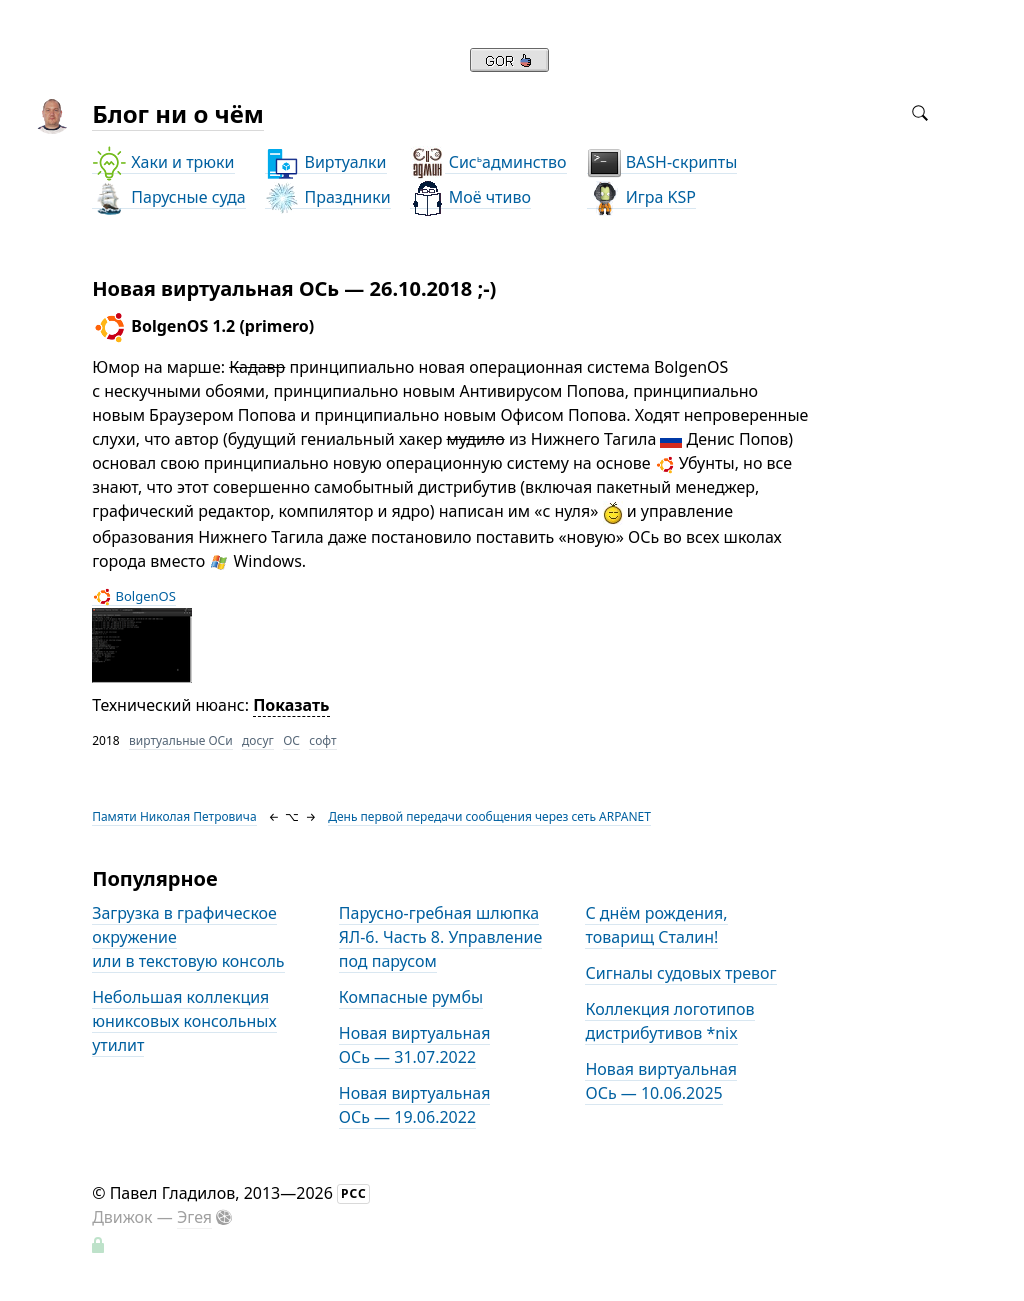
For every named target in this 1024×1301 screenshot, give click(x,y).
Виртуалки (325, 162)
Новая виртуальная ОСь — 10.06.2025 (661, 1081)
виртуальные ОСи (181, 740)
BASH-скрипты (662, 162)
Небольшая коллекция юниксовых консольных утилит (184, 1021)
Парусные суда (168, 197)
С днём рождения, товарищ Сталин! (656, 925)
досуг (258, 740)
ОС (291, 740)
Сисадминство (488, 162)
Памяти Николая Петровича (174, 816)
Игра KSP (641, 197)
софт (322, 740)
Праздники (327, 197)
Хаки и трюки (163, 162)
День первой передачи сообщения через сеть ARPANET (489, 816)
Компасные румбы (411, 997)
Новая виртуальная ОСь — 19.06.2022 (415, 1105)
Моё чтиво (470, 197)
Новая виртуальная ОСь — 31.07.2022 (415, 1045)
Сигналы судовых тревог (680, 973)
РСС (354, 1193)
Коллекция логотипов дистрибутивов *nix (669, 1021)
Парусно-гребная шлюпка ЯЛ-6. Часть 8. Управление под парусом (440, 937)
